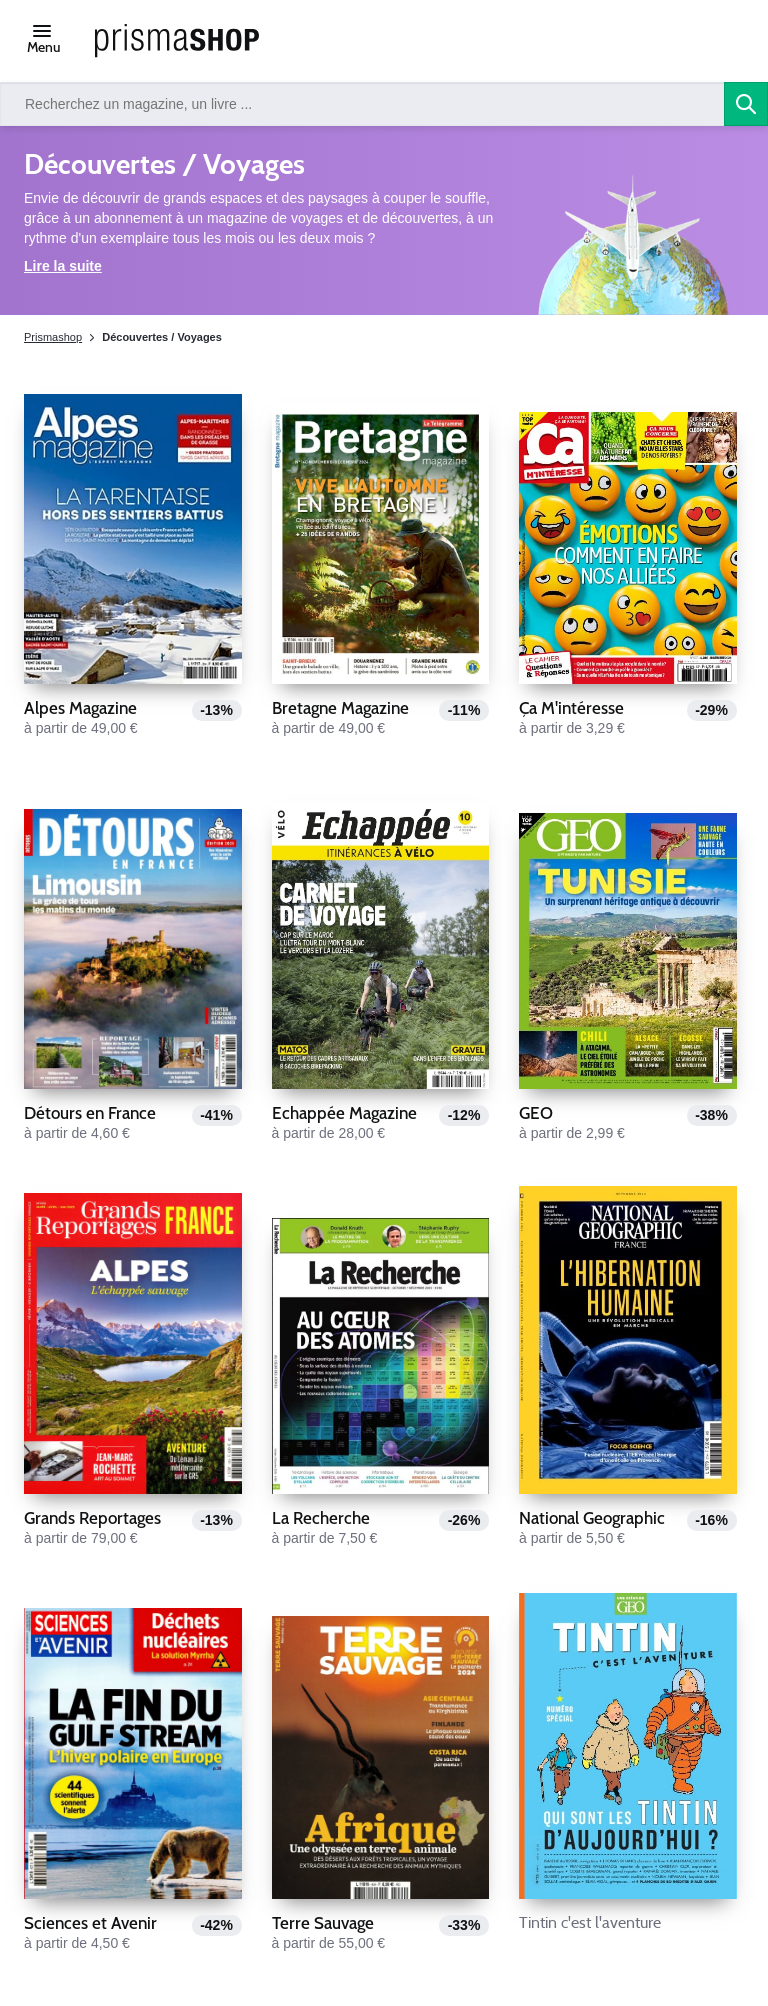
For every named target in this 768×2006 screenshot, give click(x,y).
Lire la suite (63, 266)
